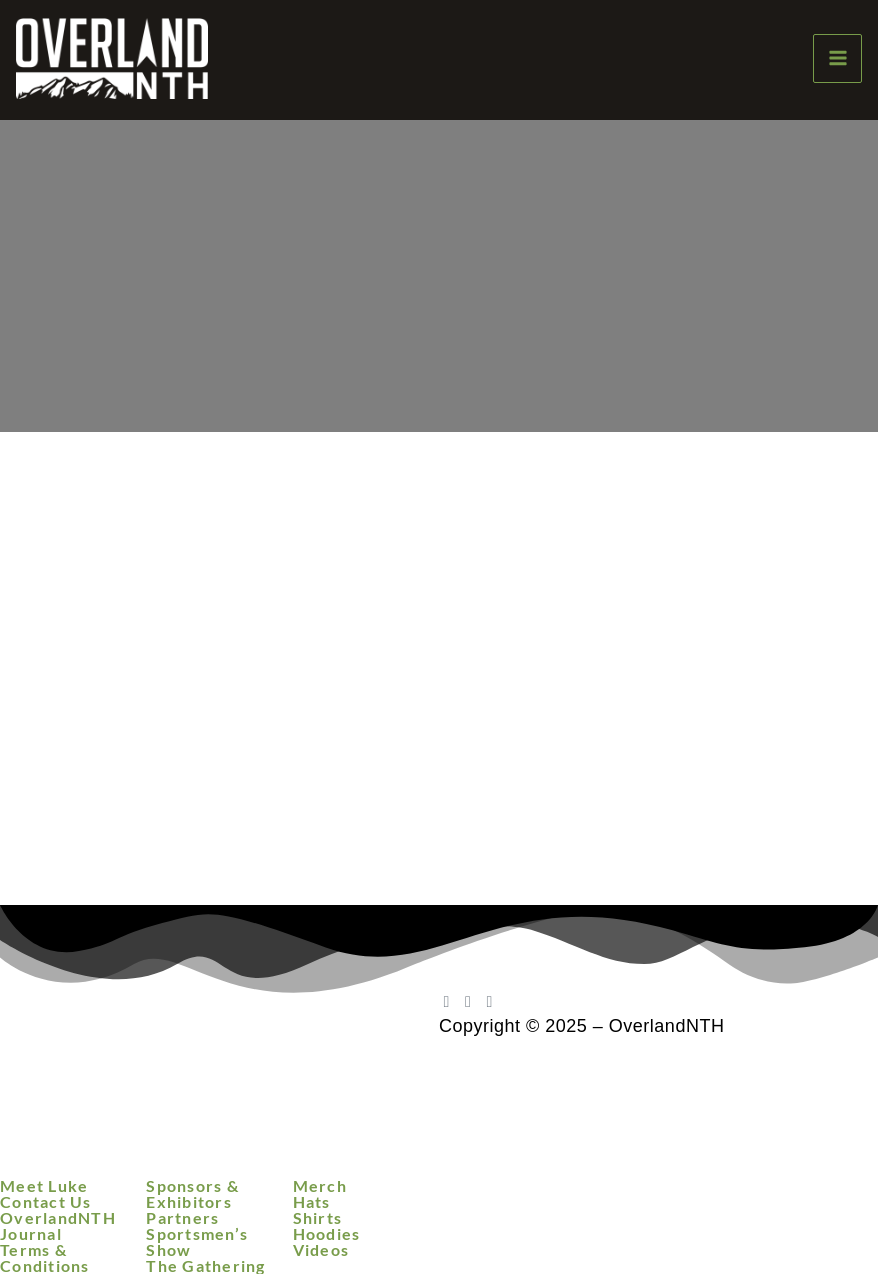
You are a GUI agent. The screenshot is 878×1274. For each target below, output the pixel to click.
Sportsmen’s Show (197, 1242)
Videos (321, 1250)
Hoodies (327, 1234)
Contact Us (46, 1202)
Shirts (318, 1218)
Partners (182, 1218)
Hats (312, 1202)
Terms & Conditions (45, 1258)
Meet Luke (44, 1186)
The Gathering (205, 1266)
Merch (320, 1186)
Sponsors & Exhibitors (192, 1194)
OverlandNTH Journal (58, 1226)
